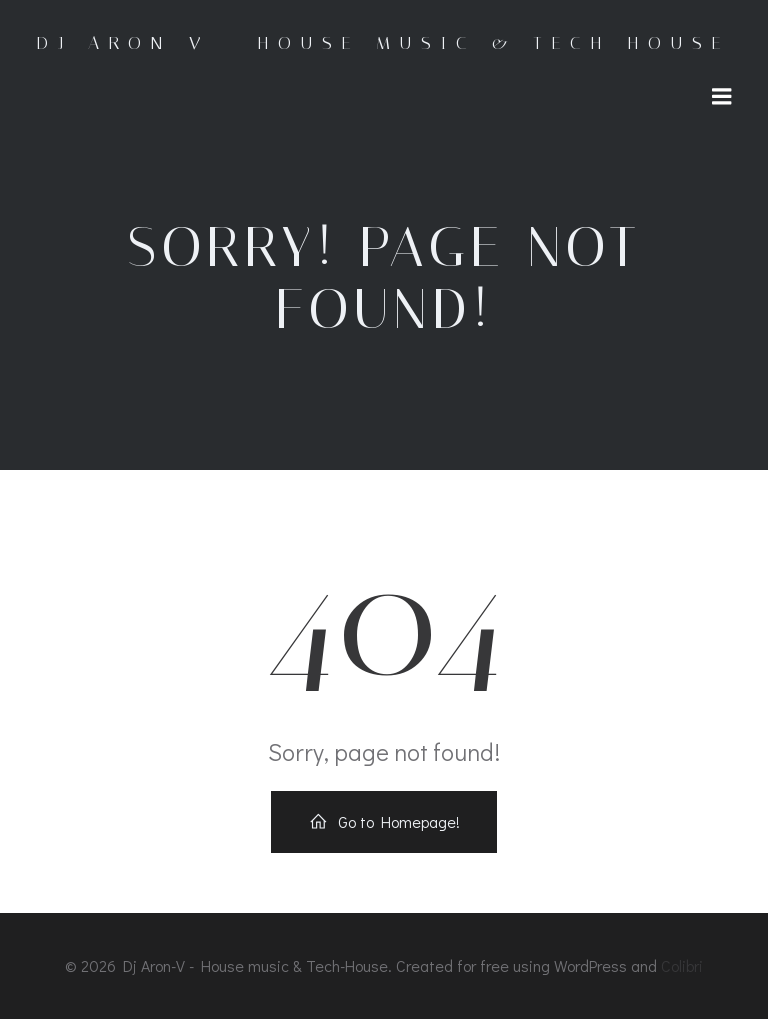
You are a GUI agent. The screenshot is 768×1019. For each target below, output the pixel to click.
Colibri (682, 965)
